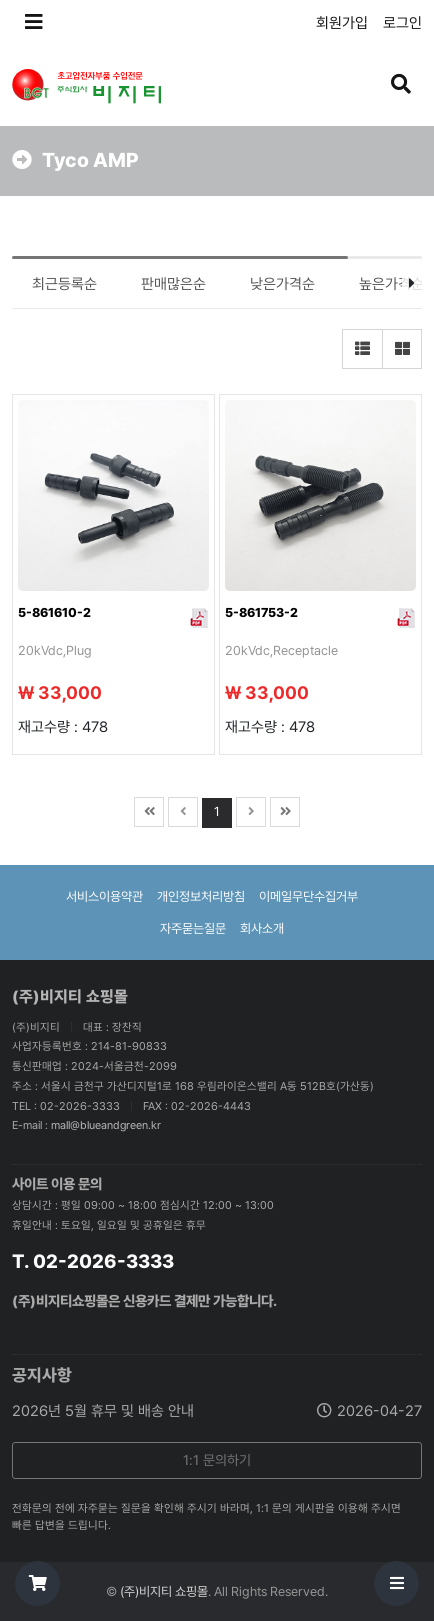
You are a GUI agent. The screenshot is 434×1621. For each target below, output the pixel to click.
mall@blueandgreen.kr (106, 1125)
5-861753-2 (261, 612)
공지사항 (42, 1375)
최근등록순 (64, 284)
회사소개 (262, 928)
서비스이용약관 (104, 896)
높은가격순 (391, 284)
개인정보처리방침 (201, 896)
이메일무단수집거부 (308, 896)
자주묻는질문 (193, 928)
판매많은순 (173, 284)
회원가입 (342, 23)
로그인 (402, 23)
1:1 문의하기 (217, 1460)
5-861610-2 (54, 612)
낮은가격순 (282, 284)
